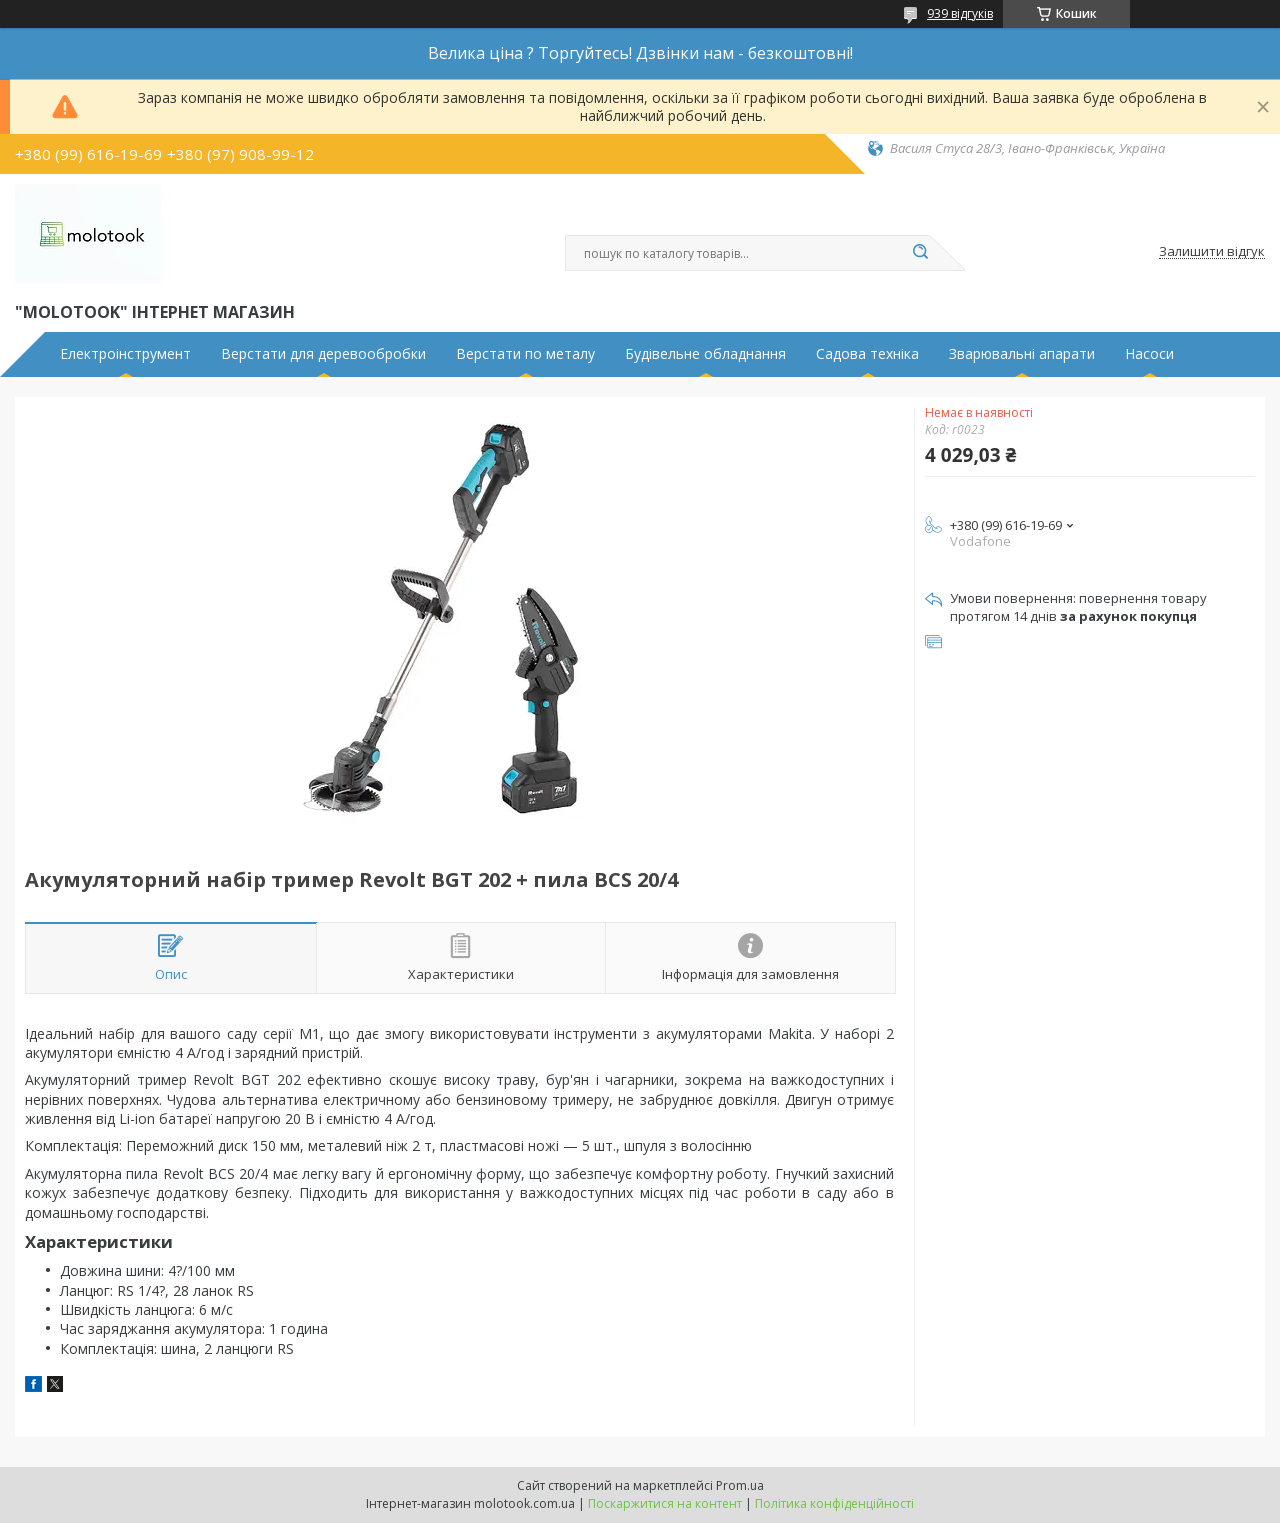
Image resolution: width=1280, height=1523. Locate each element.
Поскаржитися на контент (665, 1503)
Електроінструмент (125, 354)
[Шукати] (920, 253)
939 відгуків (960, 13)
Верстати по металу (525, 354)
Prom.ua (740, 1485)
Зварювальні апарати (1022, 354)
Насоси (1149, 354)
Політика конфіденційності (834, 1503)
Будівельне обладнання (705, 354)
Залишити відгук (1212, 252)
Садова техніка (867, 354)
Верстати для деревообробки (323, 354)
